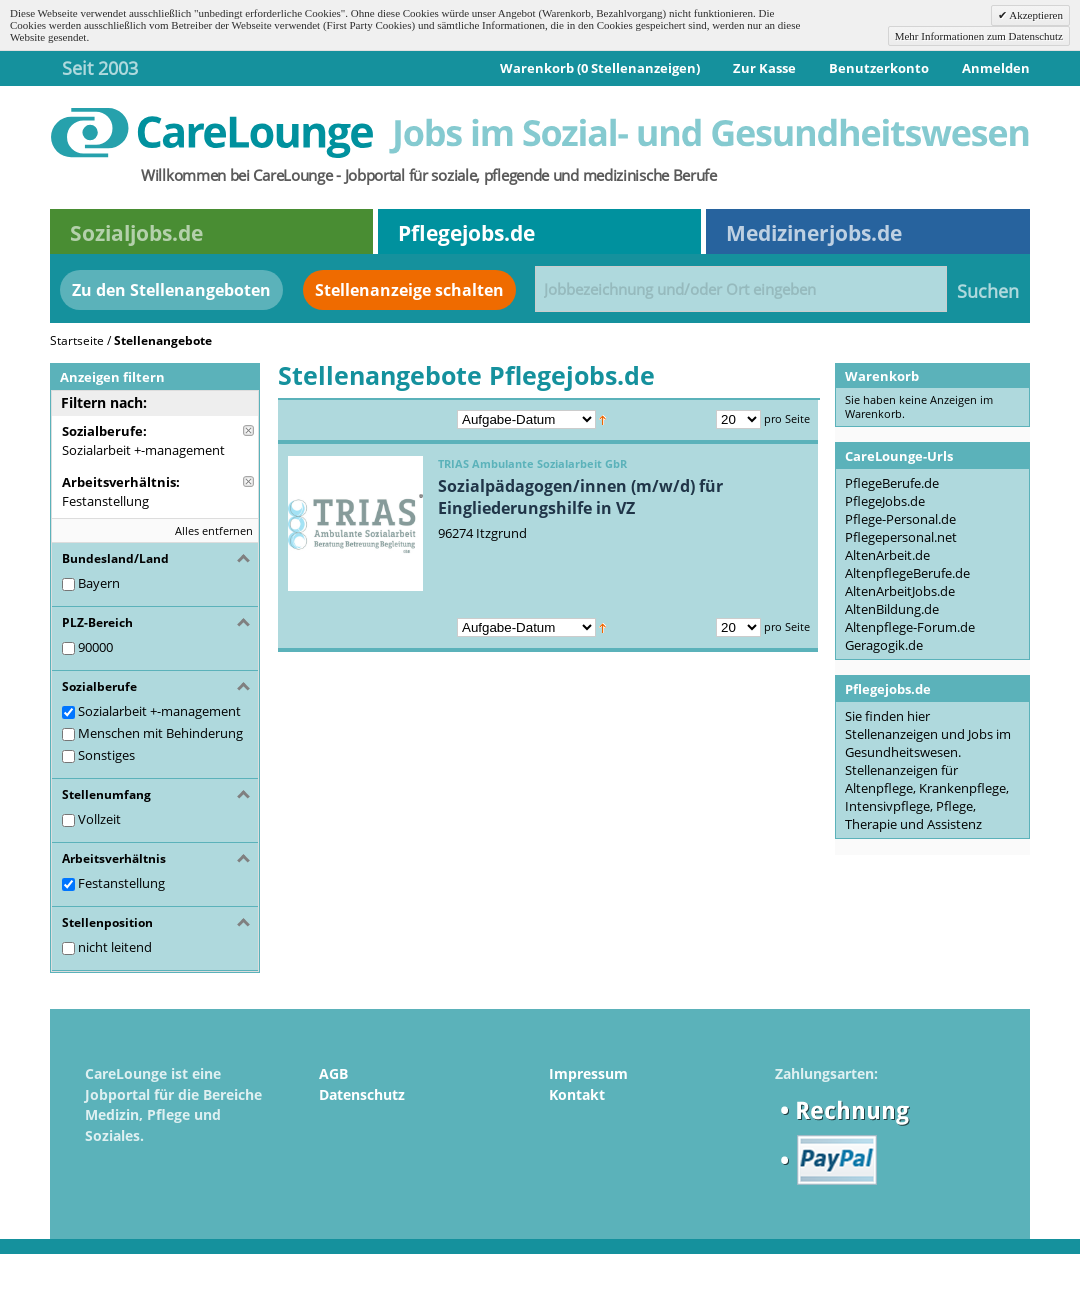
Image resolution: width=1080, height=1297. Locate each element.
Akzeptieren (1035, 15)
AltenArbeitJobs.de (900, 591)
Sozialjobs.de (136, 233)
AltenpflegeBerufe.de (907, 573)
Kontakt (577, 1094)
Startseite (77, 340)
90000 (95, 647)
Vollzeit (99, 819)
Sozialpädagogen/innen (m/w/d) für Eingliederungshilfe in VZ (580, 497)
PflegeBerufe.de (892, 483)
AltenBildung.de (892, 609)
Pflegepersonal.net (901, 537)
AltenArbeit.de (887, 555)
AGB (333, 1073)
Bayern (99, 583)
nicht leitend (115, 947)
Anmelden (996, 68)
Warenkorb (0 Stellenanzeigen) (600, 68)
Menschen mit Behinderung (160, 733)
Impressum (588, 1073)
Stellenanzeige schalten (409, 290)
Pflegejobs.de (466, 233)
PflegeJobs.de (885, 501)
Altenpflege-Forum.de (910, 627)
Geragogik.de (884, 645)
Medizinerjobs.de (814, 233)
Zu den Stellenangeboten (171, 290)
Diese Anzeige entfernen (248, 430)
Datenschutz (362, 1094)
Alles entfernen (214, 530)
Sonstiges (106, 755)
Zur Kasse (764, 68)
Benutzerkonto (879, 68)
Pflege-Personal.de (900, 519)
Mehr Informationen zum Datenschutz (979, 36)
